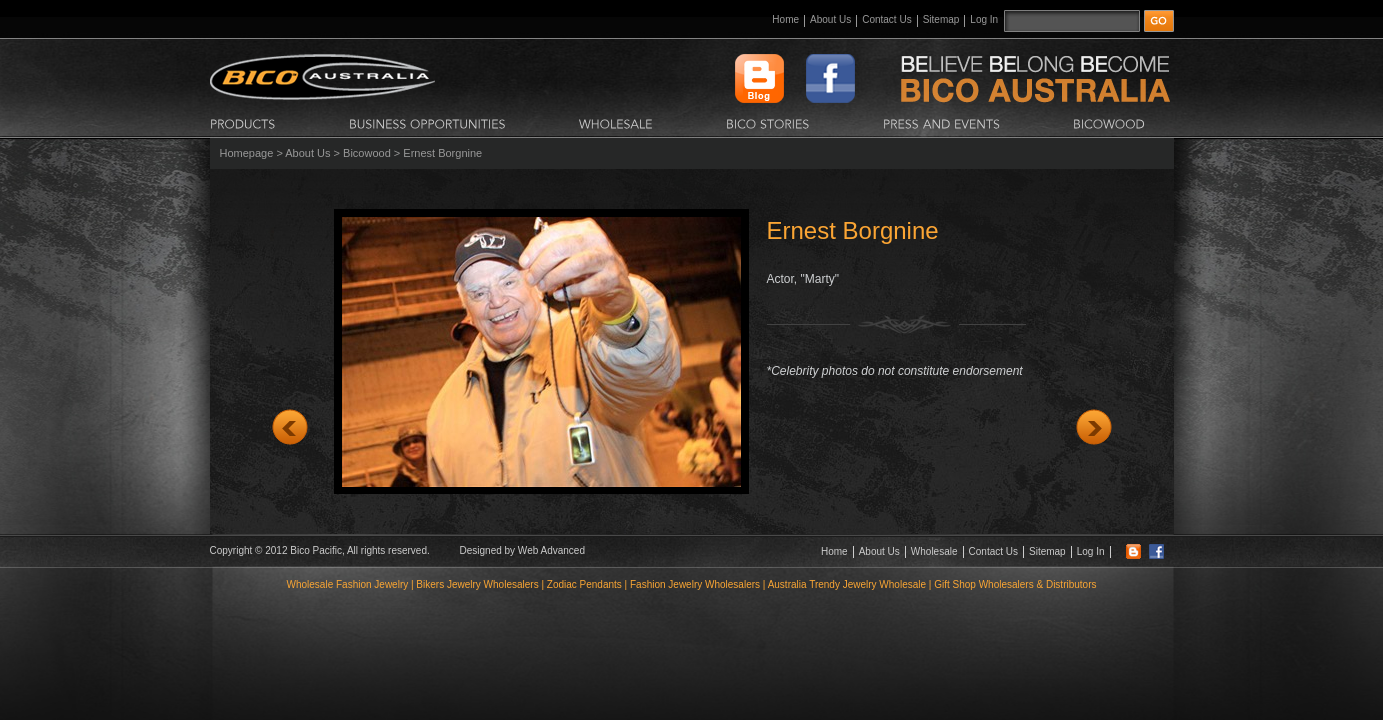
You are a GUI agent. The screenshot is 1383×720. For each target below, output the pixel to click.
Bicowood (367, 153)
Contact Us (886, 19)
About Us (830, 19)
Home (785, 19)
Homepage (247, 153)
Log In (984, 19)
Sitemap (941, 19)
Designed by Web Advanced (522, 550)
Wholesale (934, 551)
